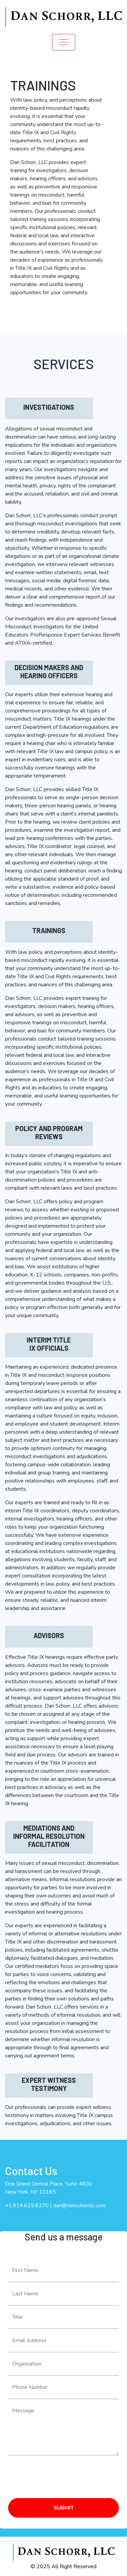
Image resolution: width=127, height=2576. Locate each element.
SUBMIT (64, 2508)
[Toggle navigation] (63, 42)
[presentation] (59, 2474)
